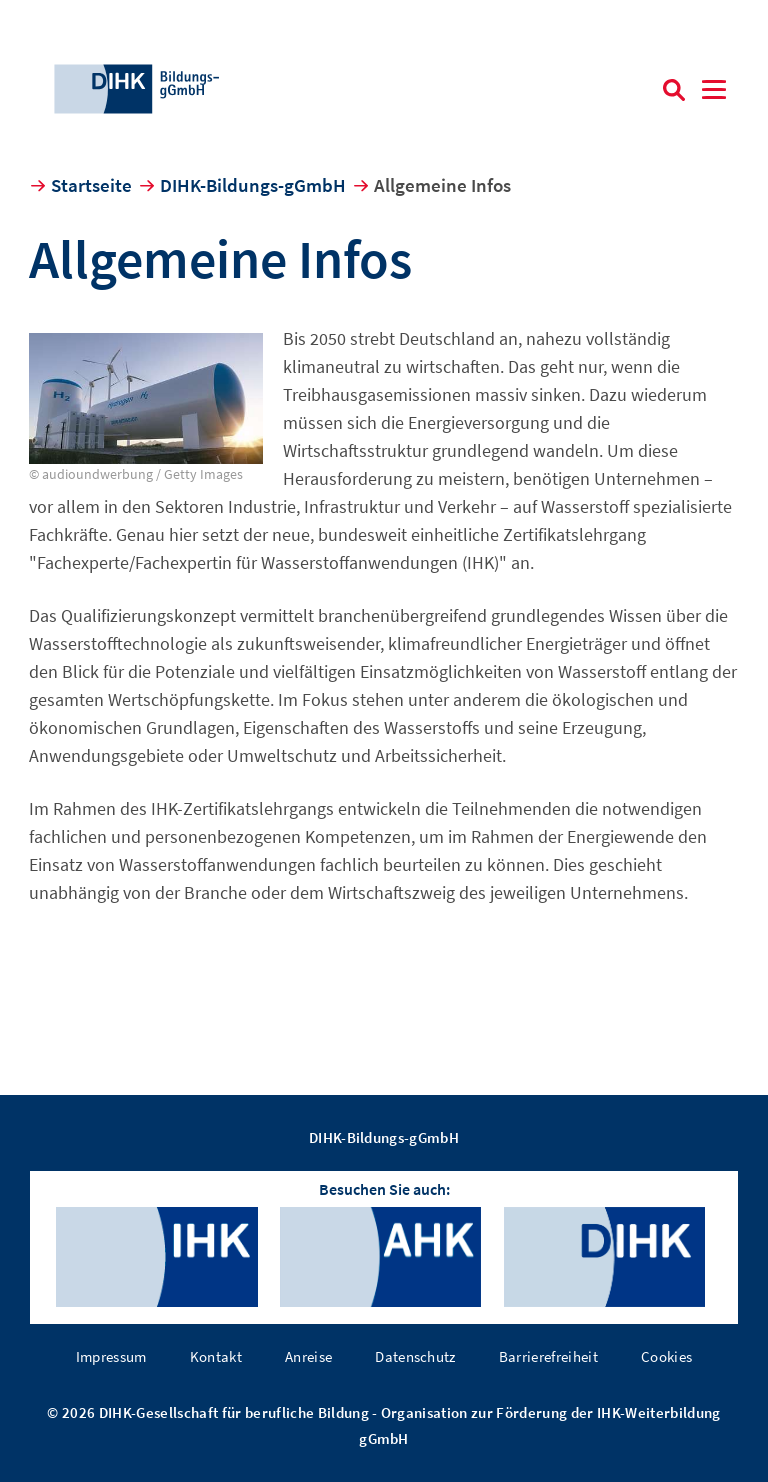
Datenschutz (415, 1356)
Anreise (308, 1356)
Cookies (666, 1356)
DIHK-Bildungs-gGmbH (253, 185)
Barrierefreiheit (548, 1356)
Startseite (91, 185)
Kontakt (216, 1356)
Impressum (111, 1356)
